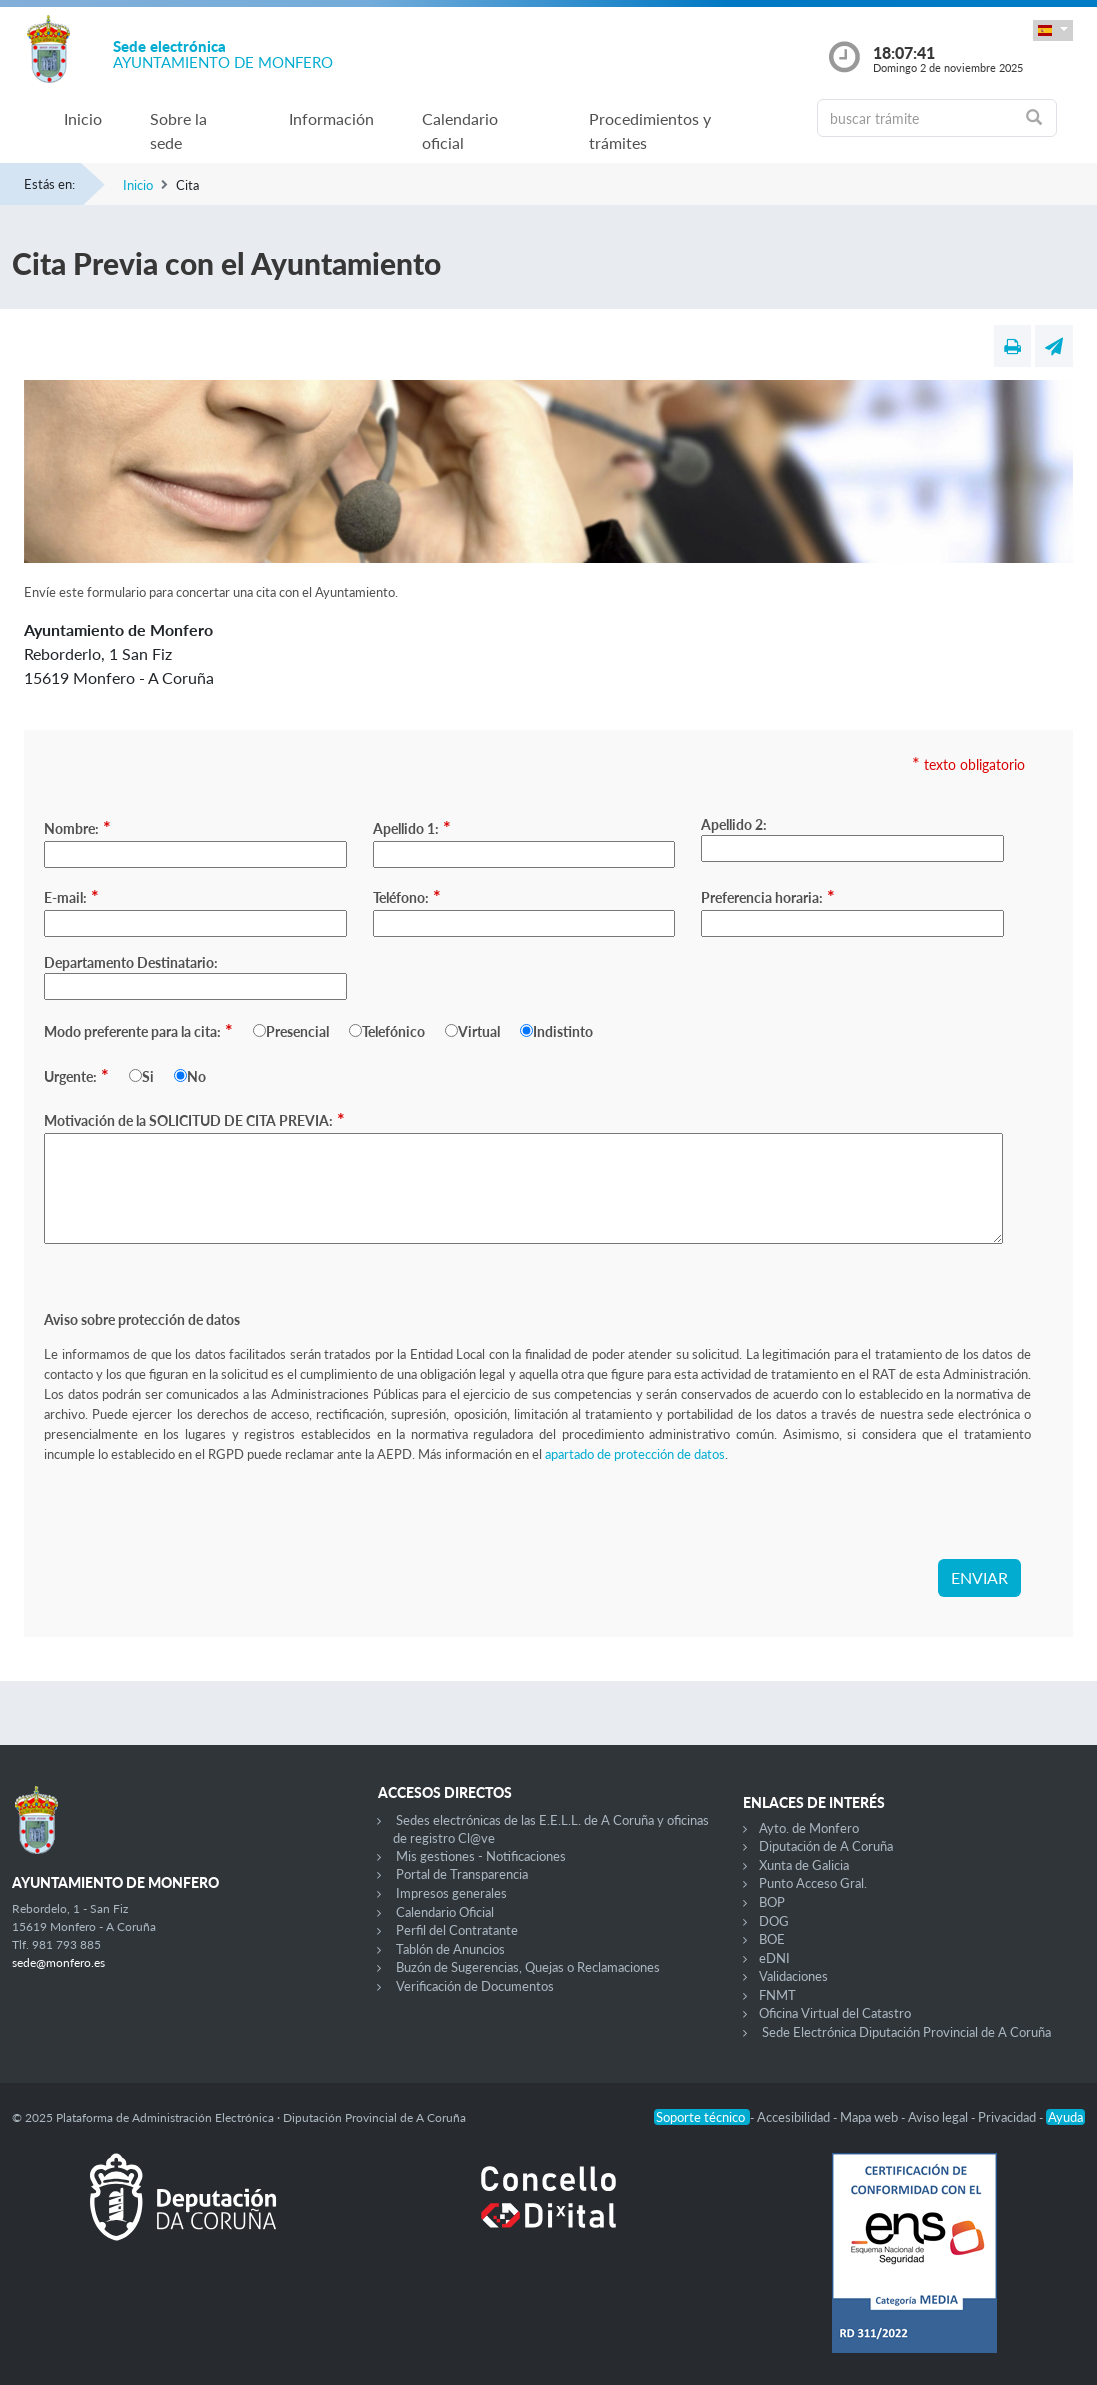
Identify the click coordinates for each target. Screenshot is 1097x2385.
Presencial (297, 1031)
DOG (774, 1921)
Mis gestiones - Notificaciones (481, 1856)
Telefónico (393, 1031)
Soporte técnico (702, 2117)
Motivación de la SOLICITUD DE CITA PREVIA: (194, 1119)
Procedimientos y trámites (650, 130)
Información (331, 118)
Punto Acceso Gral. (813, 1883)
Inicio (83, 118)
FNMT (777, 1995)
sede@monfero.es (58, 1962)
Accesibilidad (795, 2117)
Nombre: (77, 827)
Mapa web (870, 2117)
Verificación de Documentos (475, 1986)
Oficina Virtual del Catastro (835, 2013)
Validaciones (793, 1976)
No (196, 1076)
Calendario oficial (460, 130)
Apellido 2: (734, 824)
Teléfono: (407, 896)
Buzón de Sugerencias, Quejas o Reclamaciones (528, 1967)
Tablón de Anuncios (450, 1949)
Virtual (479, 1031)
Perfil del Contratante (457, 1930)
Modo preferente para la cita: (138, 1030)
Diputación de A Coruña (826, 1846)
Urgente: (76, 1075)
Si (148, 1076)
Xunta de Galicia (804, 1865)
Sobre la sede (178, 130)
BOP (772, 1902)
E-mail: (71, 896)
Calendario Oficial (445, 1912)
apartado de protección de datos (635, 1454)
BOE (772, 1939)
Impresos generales (451, 1893)
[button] (1053, 30)
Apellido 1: (412, 827)
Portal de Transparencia (462, 1874)
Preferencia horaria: (768, 896)
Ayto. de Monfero (809, 1828)
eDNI (774, 1958)
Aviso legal (939, 2117)
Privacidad (1008, 2117)
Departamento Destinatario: (131, 962)
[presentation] (196, 1520)
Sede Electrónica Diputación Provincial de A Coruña (906, 2032)
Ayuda (1065, 2117)
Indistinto (563, 1031)
